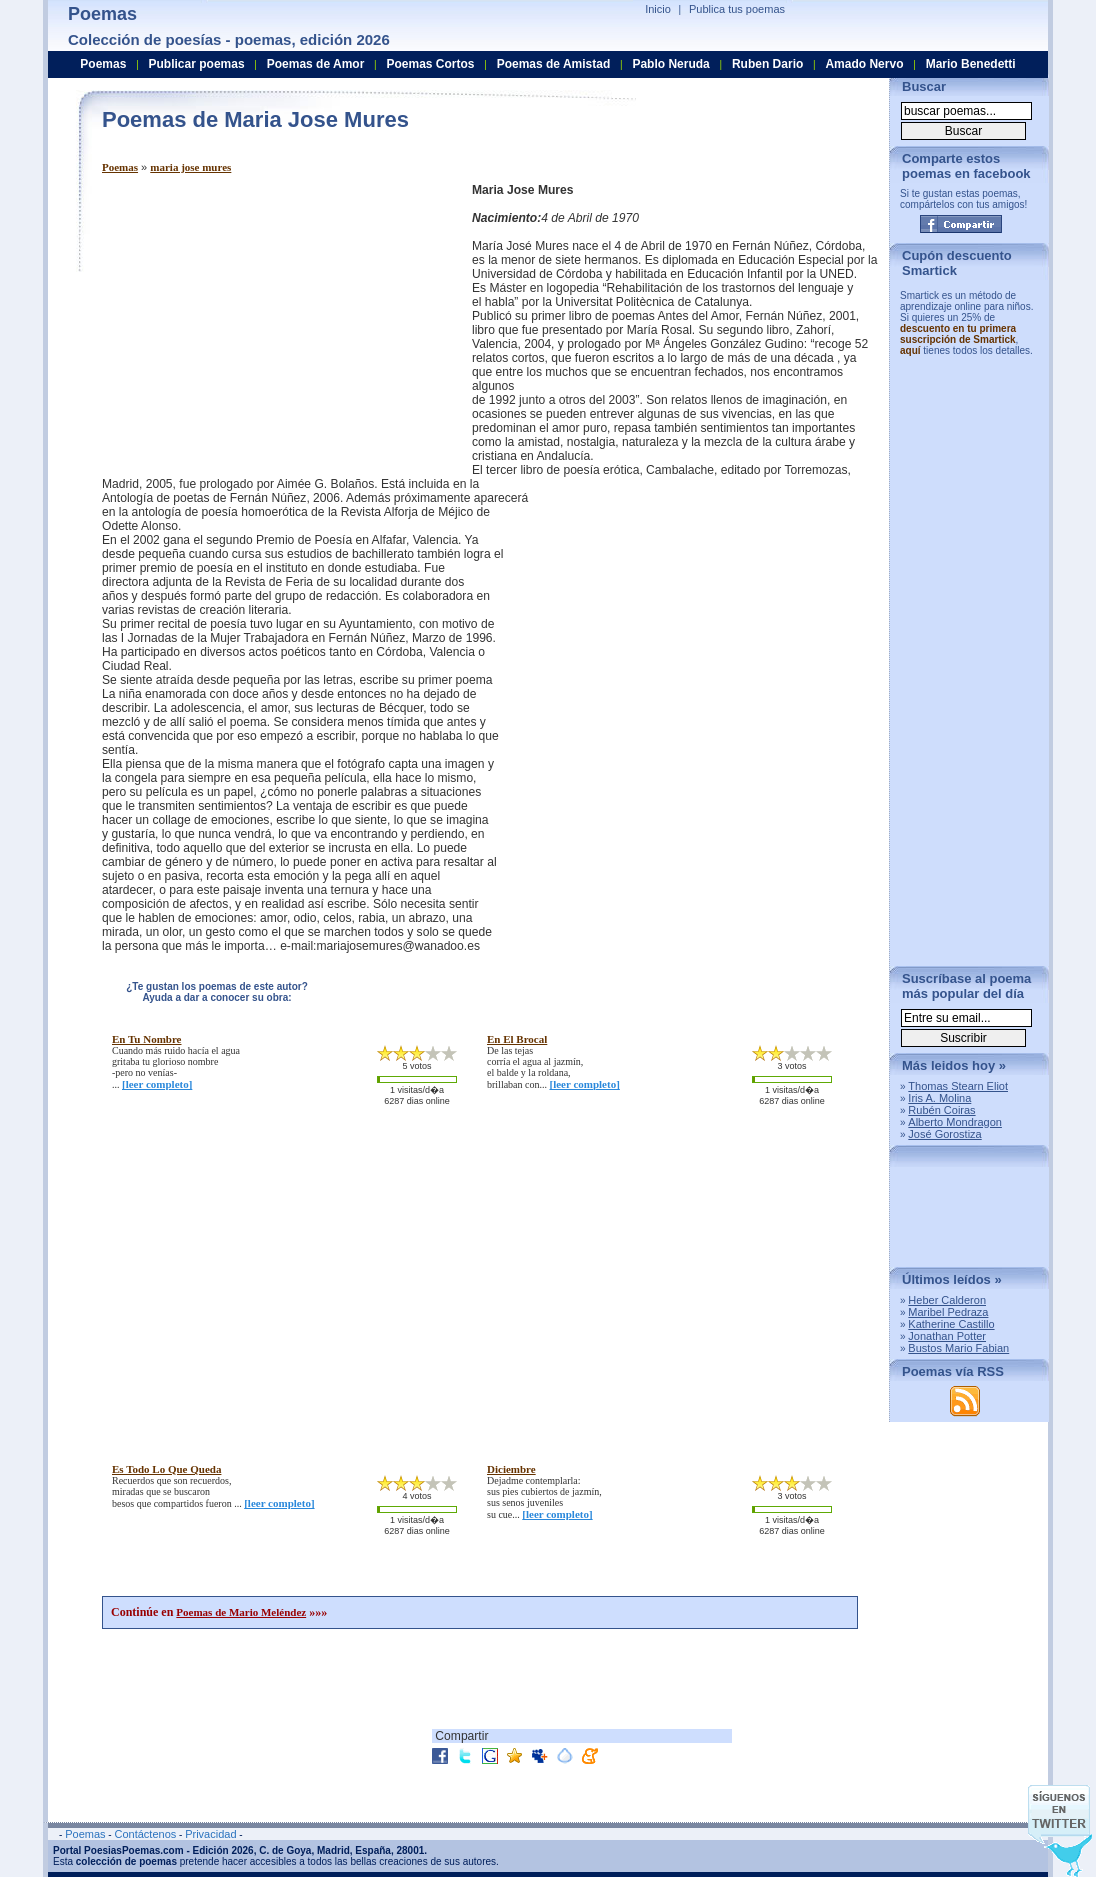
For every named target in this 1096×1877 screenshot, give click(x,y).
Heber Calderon (947, 1300)
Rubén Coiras (941, 1110)
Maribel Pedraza (948, 1312)
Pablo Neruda (670, 64)
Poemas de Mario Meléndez (241, 1612)
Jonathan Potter (947, 1336)
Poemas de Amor (316, 64)
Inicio (658, 9)
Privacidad (210, 1834)
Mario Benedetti (971, 64)
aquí (910, 350)
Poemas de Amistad (554, 64)
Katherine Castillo (951, 1324)
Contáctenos (145, 1834)
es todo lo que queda (166, 1469)
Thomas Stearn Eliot (958, 1086)
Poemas (120, 167)
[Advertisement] (270, 323)
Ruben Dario (767, 64)
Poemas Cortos (430, 64)
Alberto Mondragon (955, 1122)
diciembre (511, 1469)
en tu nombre (147, 1039)
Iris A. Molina (939, 1098)
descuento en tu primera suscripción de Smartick (958, 334)
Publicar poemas (197, 64)
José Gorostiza (944, 1134)
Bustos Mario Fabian (958, 1348)
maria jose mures (190, 167)
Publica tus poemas (737, 9)
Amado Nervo (864, 64)
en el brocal (517, 1039)
